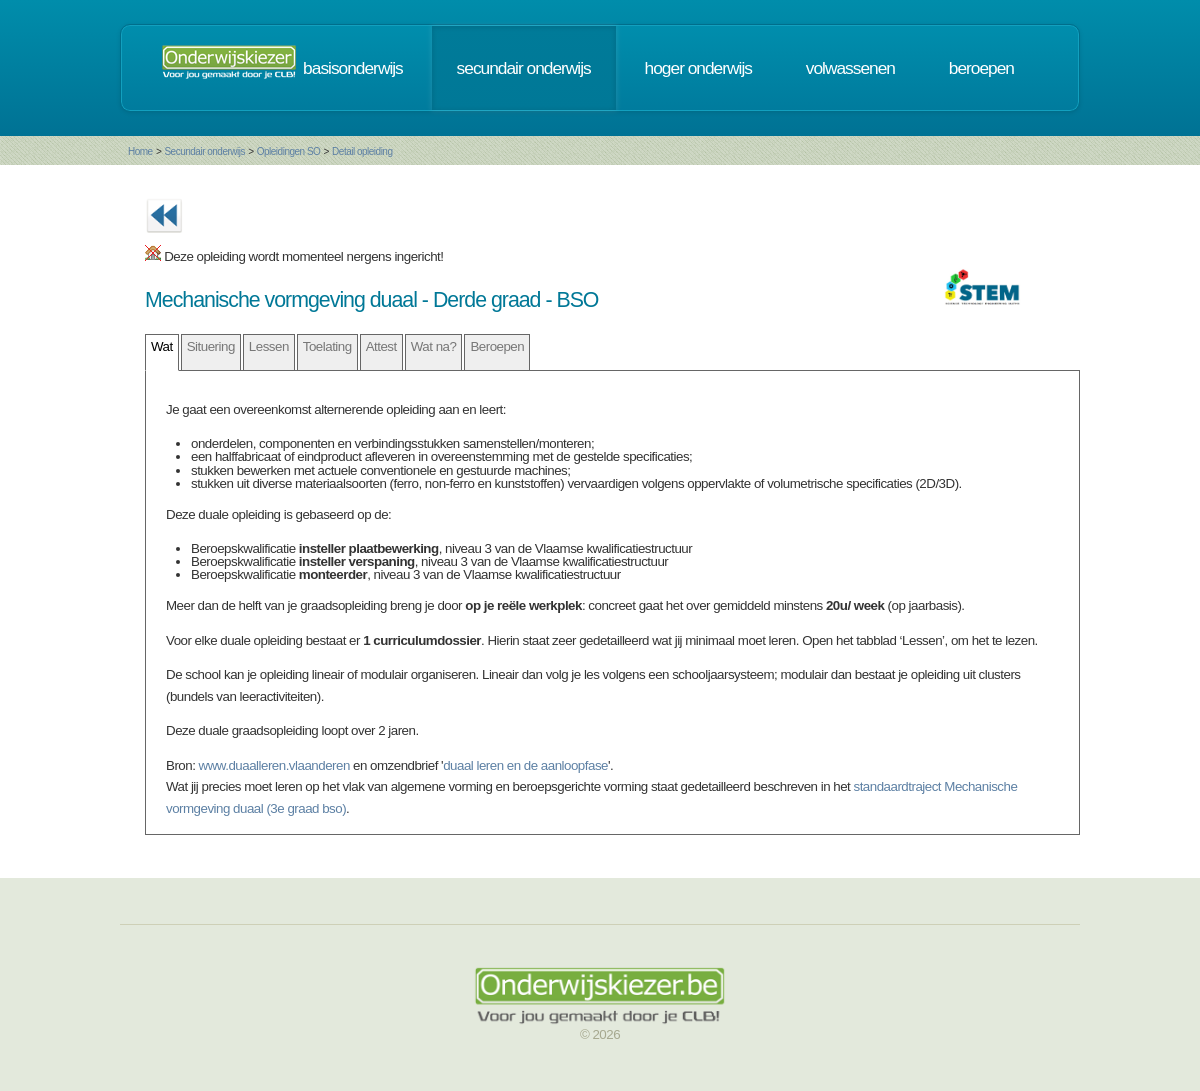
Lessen (269, 346)
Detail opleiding (362, 151)
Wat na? (434, 346)
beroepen (981, 68)
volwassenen (850, 68)
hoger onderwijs (698, 68)
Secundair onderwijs (204, 151)
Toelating (327, 346)
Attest (381, 346)
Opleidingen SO (289, 151)
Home (140, 151)
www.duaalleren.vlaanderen (274, 765)
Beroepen (497, 346)
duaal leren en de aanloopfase (525, 765)
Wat (162, 346)
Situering (211, 346)
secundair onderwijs (524, 68)
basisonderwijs (353, 68)
